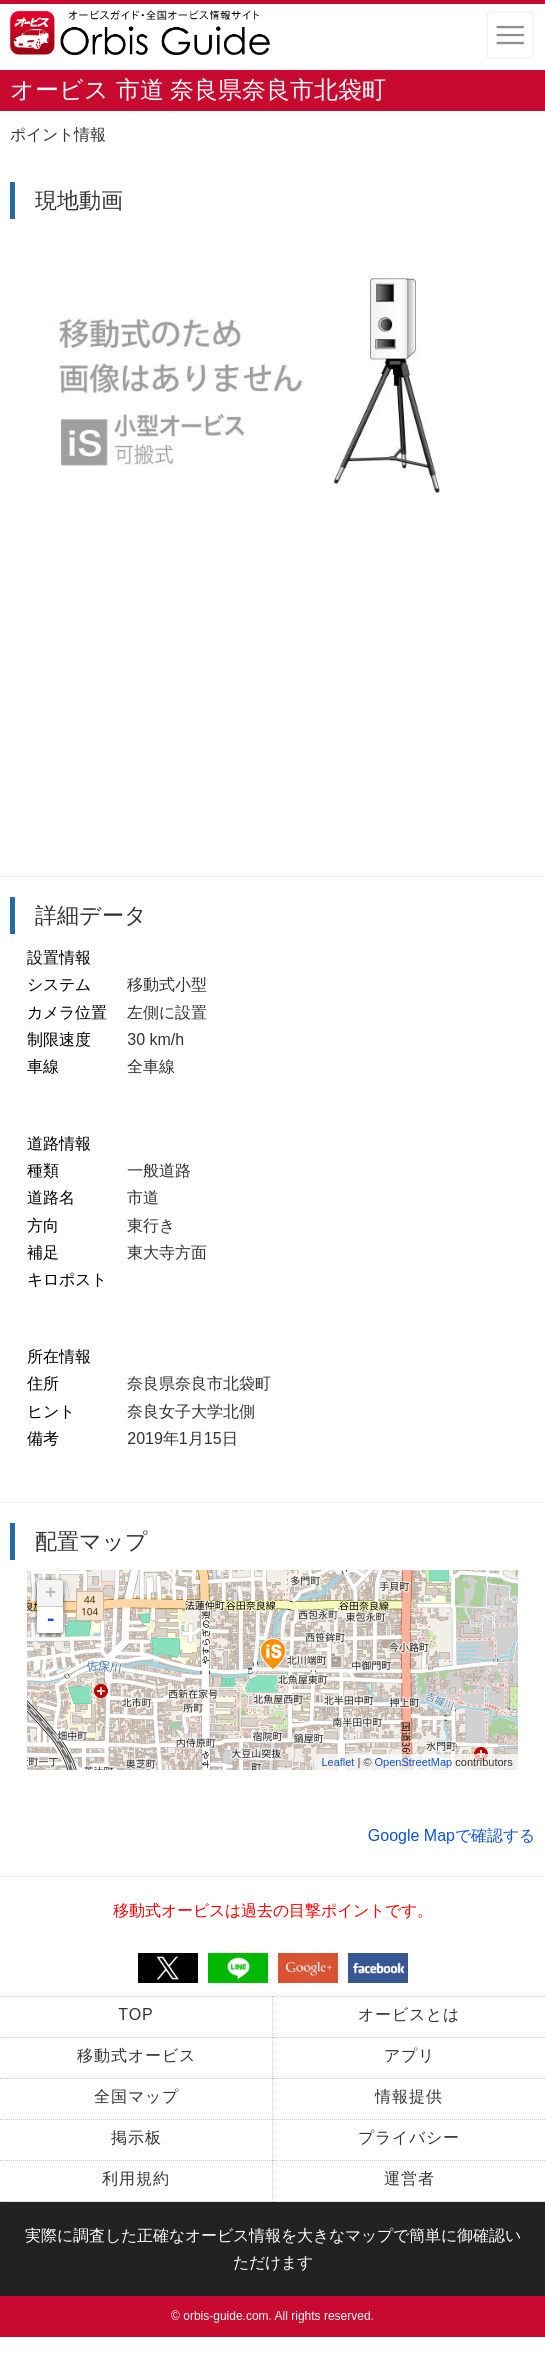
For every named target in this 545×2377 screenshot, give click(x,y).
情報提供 (409, 2096)
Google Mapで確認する (451, 1835)
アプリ (409, 2055)
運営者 (409, 2178)
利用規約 (136, 2178)
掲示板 (136, 2137)
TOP (136, 2014)
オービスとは (409, 2014)
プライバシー (409, 2137)
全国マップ (136, 2096)
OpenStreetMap (414, 1762)
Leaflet (337, 1762)
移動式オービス (136, 2055)
